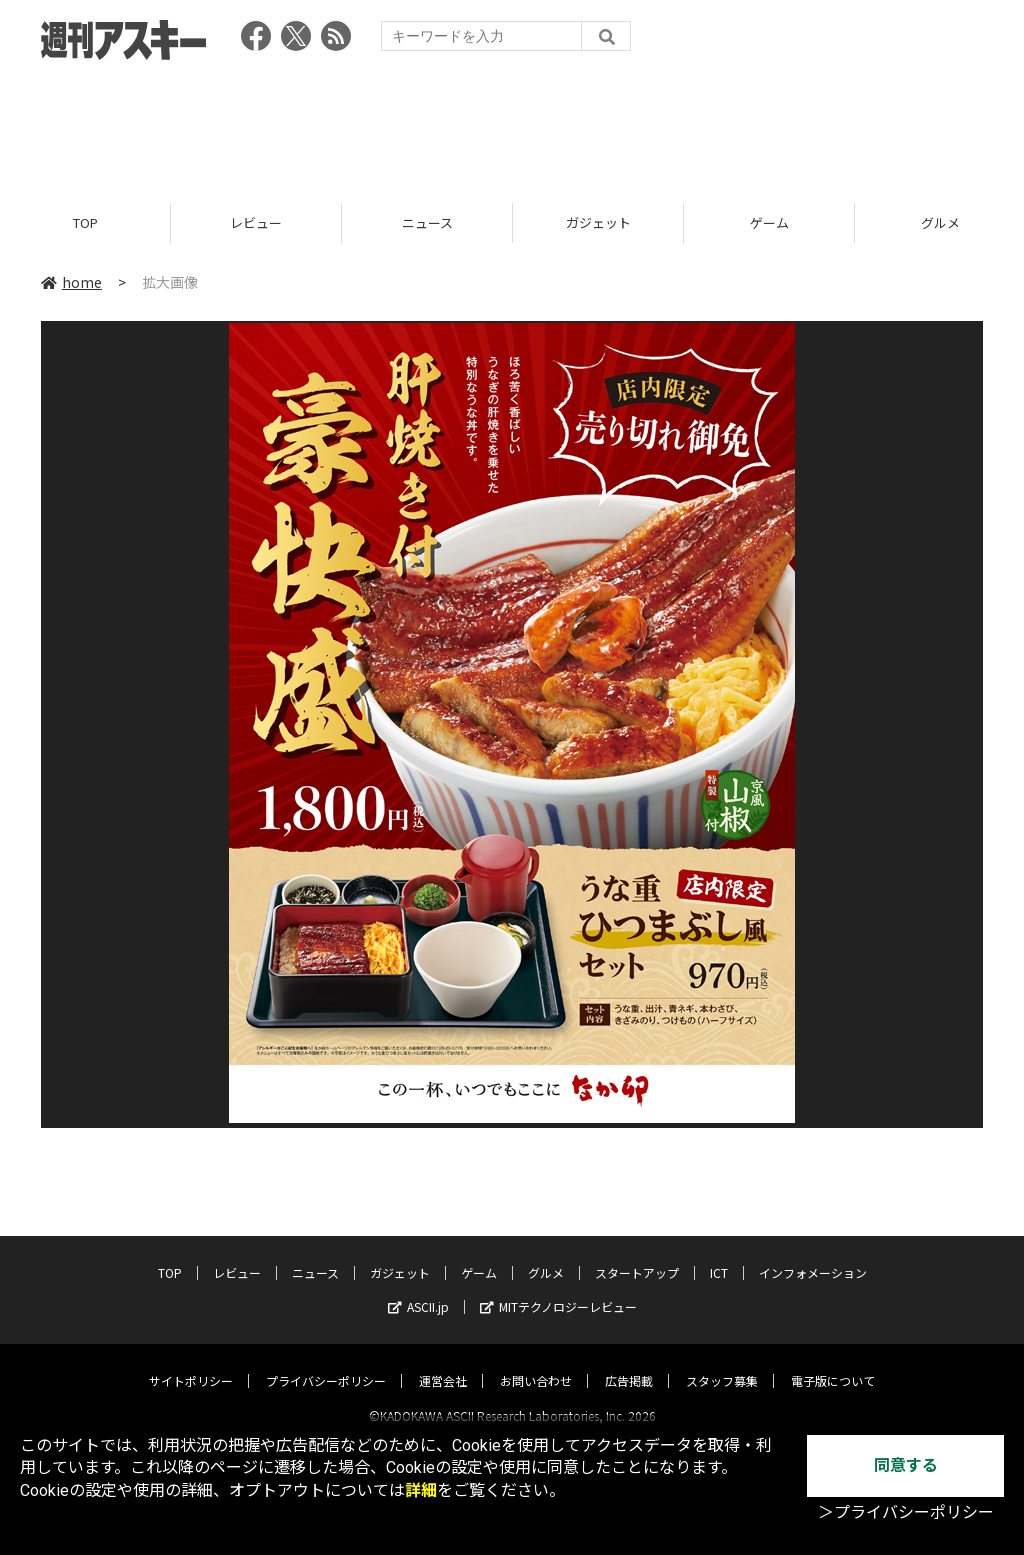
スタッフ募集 (722, 1362)
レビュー (256, 222)
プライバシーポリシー (326, 1362)
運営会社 (443, 1362)
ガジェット (598, 222)
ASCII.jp (418, 1288)
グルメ (546, 1254)
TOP (85, 222)
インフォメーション (813, 1254)
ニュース (427, 222)
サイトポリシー (191, 1362)
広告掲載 (629, 1362)
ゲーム (769, 222)
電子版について (833, 1362)
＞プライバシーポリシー (906, 1512)
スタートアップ (637, 1254)
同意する (906, 1465)
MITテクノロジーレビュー (558, 1288)
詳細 (421, 1490)
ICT (719, 1254)
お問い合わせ (536, 1362)
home (71, 282)
